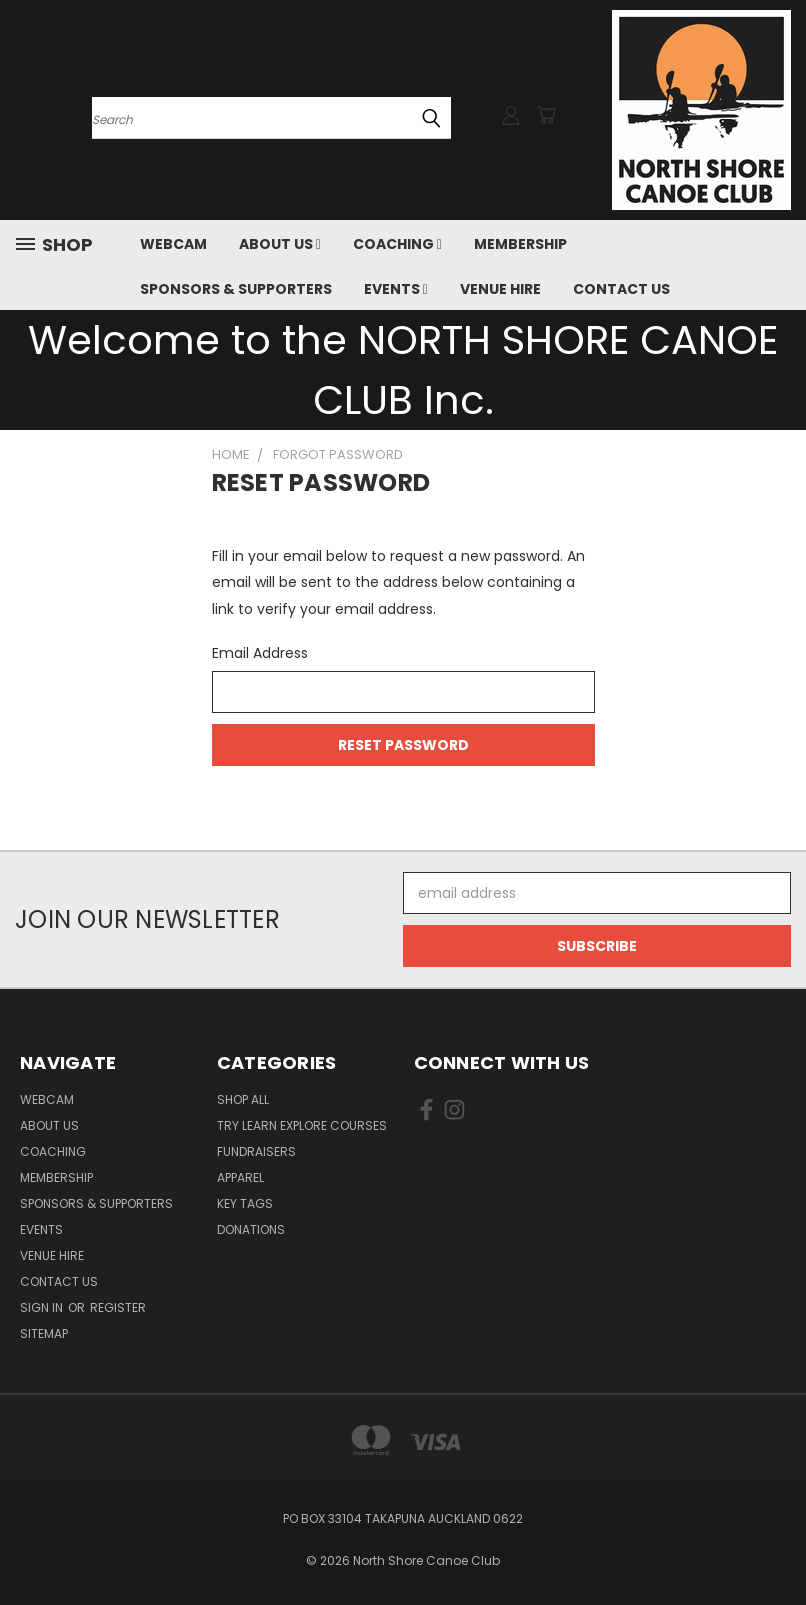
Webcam (173, 244)
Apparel (240, 1177)
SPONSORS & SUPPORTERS (236, 289)
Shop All (243, 1099)
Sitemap (44, 1333)
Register (118, 1307)
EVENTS (396, 289)
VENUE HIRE (500, 289)
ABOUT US (280, 244)
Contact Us (621, 289)
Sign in (43, 1307)
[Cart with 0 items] (546, 115)
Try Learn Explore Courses (302, 1125)
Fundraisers (256, 1151)
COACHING (397, 244)
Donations (251, 1229)
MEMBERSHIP (520, 244)
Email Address (260, 653)
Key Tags (245, 1203)
